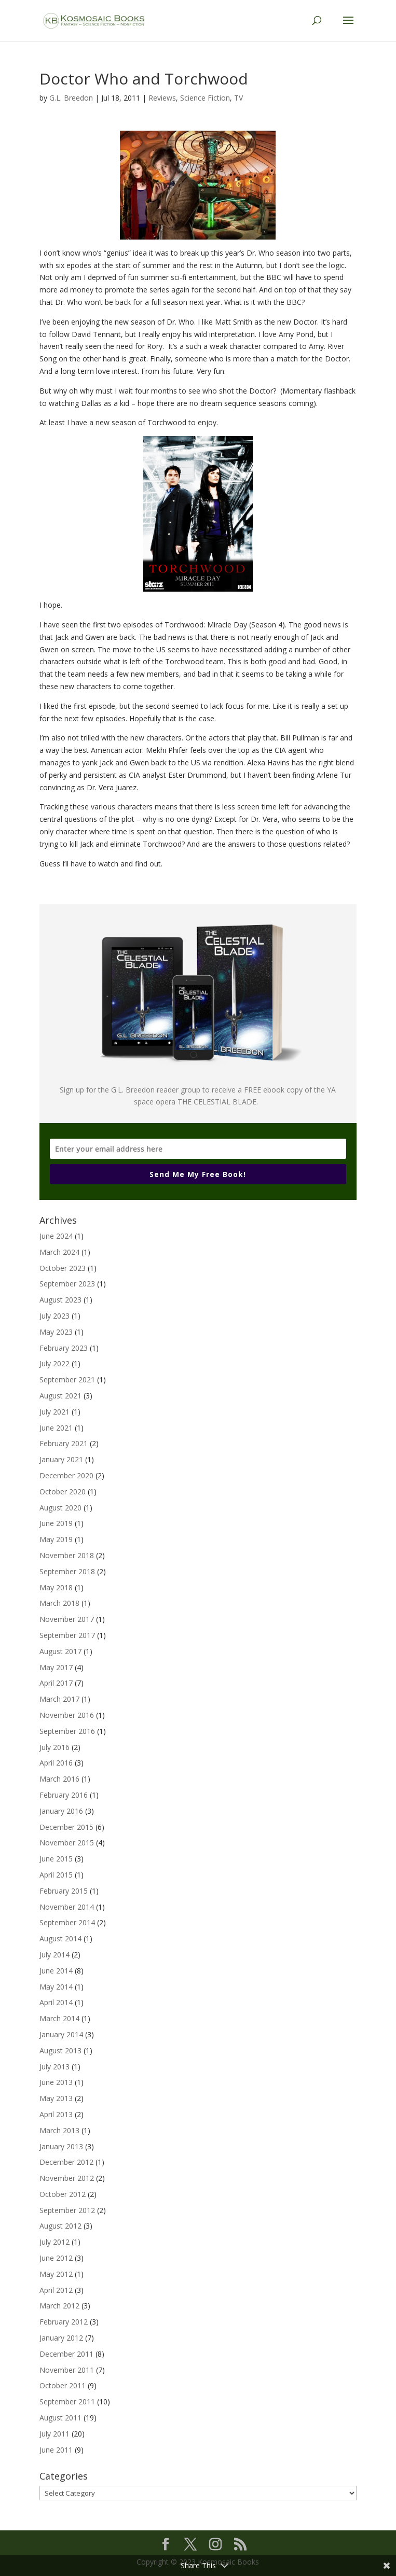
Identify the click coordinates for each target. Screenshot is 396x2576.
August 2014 (60, 1938)
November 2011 (66, 2370)
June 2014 (56, 1971)
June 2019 (56, 1523)
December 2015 (66, 1827)
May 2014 (56, 1987)
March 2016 (59, 1779)
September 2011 (67, 2401)
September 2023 (67, 1284)
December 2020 (66, 1475)
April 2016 (56, 1763)
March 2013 (59, 2130)
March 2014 (59, 2018)
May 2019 (56, 1539)
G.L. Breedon (71, 98)
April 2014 (56, 2002)
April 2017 (56, 1683)
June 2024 (56, 1236)
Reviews (162, 98)
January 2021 (61, 1459)
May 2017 (56, 1667)
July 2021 (54, 1412)
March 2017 (59, 1699)
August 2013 (60, 2050)
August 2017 (60, 1651)
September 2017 (67, 1635)
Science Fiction (205, 98)
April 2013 (56, 2114)
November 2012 (66, 2178)
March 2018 (59, 1603)
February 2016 (63, 1795)
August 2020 (60, 1508)
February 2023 (63, 1348)
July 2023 (54, 1316)
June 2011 (56, 2450)
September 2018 (67, 1571)
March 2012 (59, 2306)
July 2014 (54, 1954)
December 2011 (66, 2354)
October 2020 (62, 1491)
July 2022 (54, 1363)
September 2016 (67, 1731)
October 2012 (62, 2194)
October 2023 (62, 1268)
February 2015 (63, 1891)
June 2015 (56, 1859)
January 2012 (61, 2338)
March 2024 (59, 1252)
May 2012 (56, 2274)
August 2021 (60, 1396)
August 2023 (60, 1300)
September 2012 (67, 2210)
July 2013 (54, 2066)
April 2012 (56, 2290)
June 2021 (56, 1428)
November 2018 (66, 1555)
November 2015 (66, 1842)
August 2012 (60, 2226)
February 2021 (63, 1443)
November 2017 (66, 1619)
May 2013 (56, 2098)
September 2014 (67, 1922)
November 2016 (66, 1715)
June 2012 (56, 2258)
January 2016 (61, 1811)
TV (238, 98)
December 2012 (66, 2162)
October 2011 (62, 2385)
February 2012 (63, 2322)
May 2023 (56, 1332)
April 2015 (56, 1875)
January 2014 (61, 2034)
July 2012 (54, 2242)
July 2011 (54, 2434)
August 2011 (60, 2418)
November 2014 (66, 1907)
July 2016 (54, 1747)
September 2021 (67, 1379)
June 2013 (56, 2082)
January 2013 (61, 2146)
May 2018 (56, 1587)
